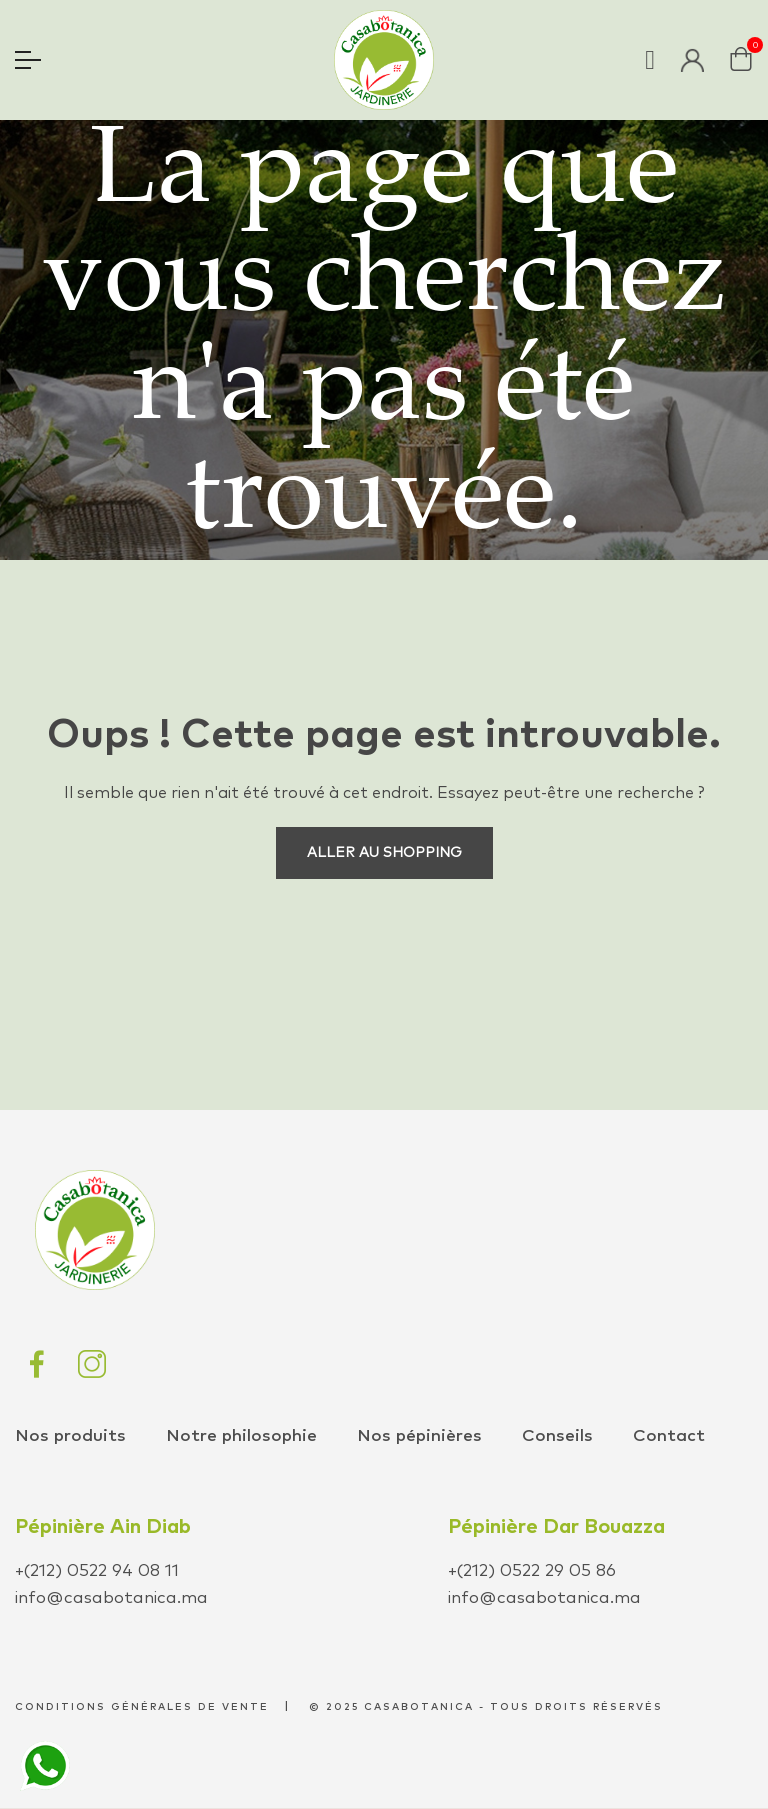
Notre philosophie (241, 1436)
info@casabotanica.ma (111, 1598)
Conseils (557, 1436)
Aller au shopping (384, 853)
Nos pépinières (419, 1436)
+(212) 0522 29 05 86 (532, 1571)
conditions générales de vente (142, 1707)
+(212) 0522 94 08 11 (97, 1571)
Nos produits (70, 1436)
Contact (669, 1436)
